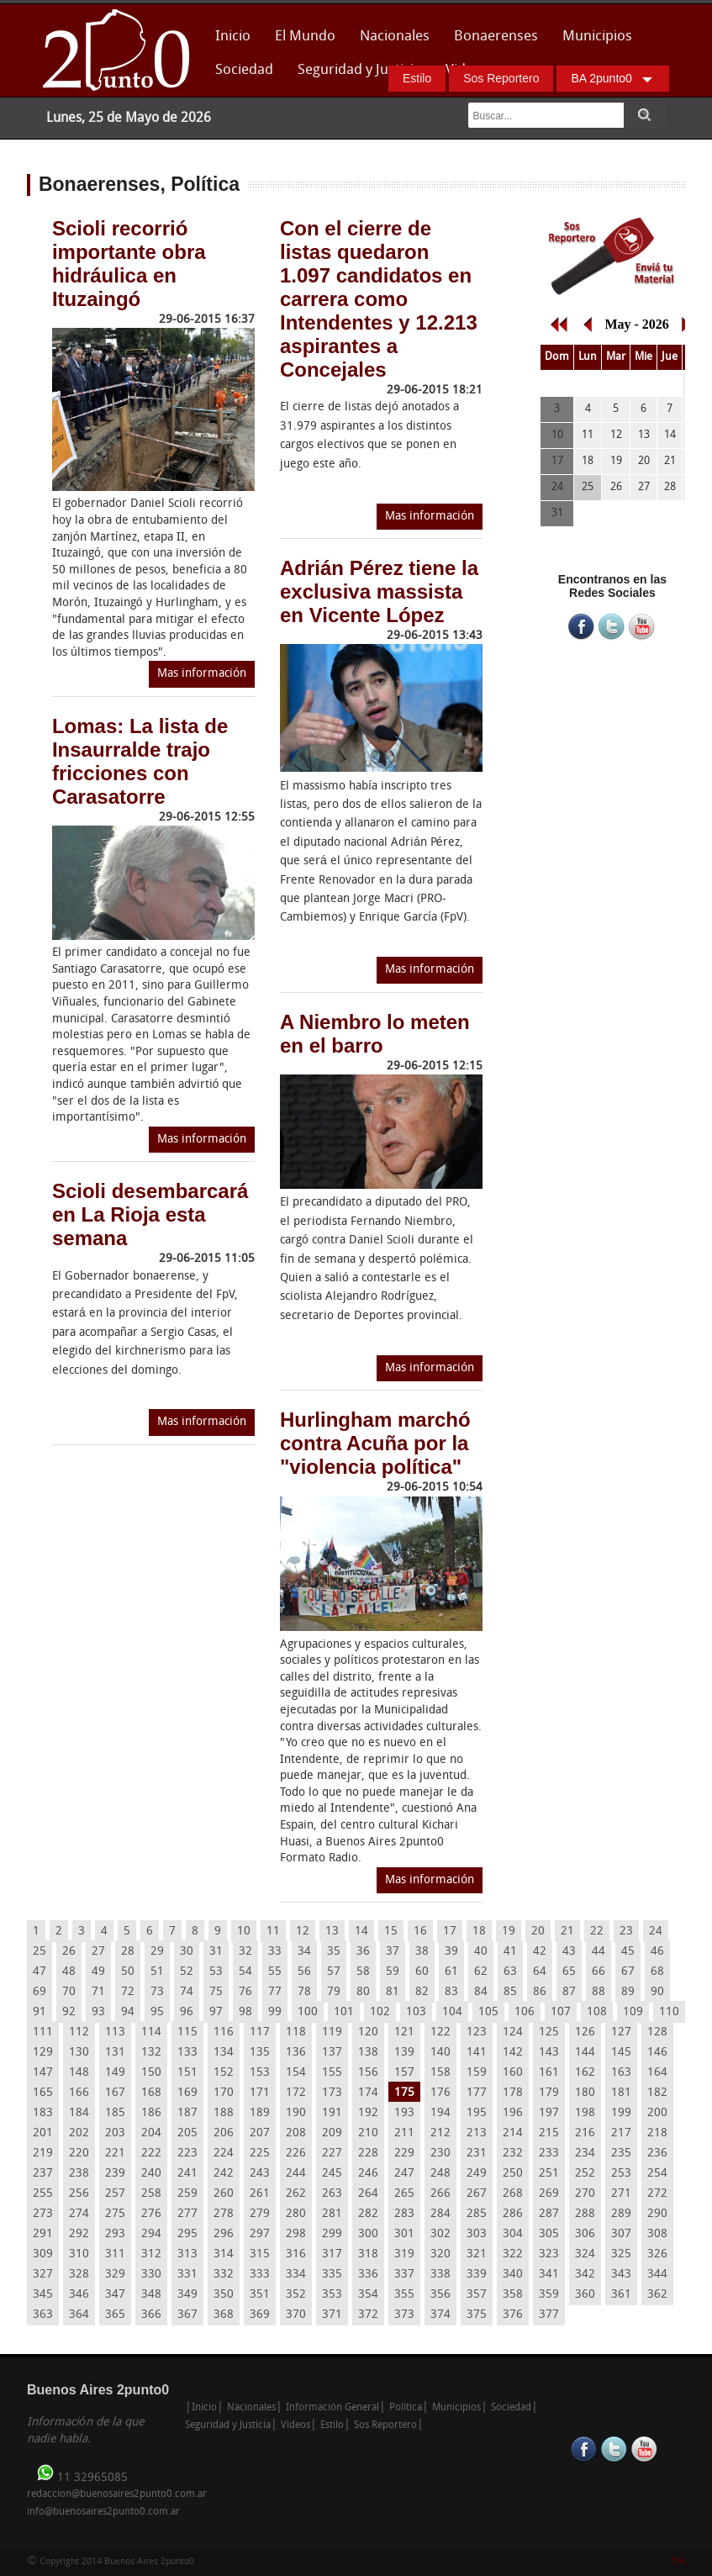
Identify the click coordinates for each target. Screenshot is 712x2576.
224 (224, 2153)
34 (304, 1951)
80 (363, 1992)
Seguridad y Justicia (359, 70)
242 (224, 2173)
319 (404, 2254)
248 (440, 2173)
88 (598, 1992)
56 (304, 1972)
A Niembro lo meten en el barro (375, 1034)
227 (332, 2153)
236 (657, 2153)
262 (296, 2194)
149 (115, 2073)
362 (657, 2294)
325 (621, 2254)
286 (513, 2214)
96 (186, 2012)
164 (657, 2073)
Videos (295, 2425)
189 (260, 2113)
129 (43, 2052)
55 (275, 1972)
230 (440, 2153)
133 (187, 2052)
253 (621, 2173)
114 (151, 2032)
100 (308, 2012)
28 (127, 1951)
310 (79, 2254)
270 (585, 2194)
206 (224, 2133)
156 (368, 2073)
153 (260, 2073)
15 (391, 1931)
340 (513, 2274)
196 (513, 2113)
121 (404, 2032)
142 (513, 2052)
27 (98, 1951)
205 (187, 2133)
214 (513, 2133)
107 (561, 2012)
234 (585, 2153)
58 (363, 1972)
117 (260, 2032)
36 (363, 1951)
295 (187, 2234)
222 (151, 2153)
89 (628, 1992)
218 (657, 2133)
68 (657, 1972)
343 (621, 2274)
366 (151, 2315)
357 (477, 2294)
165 (43, 2093)
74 (186, 1992)
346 (79, 2294)
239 (115, 2173)
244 (296, 2173)
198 (585, 2113)
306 (585, 2234)
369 (260, 2315)
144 (585, 2052)
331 (187, 2274)
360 (585, 2294)
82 (422, 1992)
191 (332, 2113)
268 (513, 2194)
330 (151, 2274)
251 (549, 2173)
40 (481, 1951)
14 (361, 1931)
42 (539, 1951)
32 (245, 1951)
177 (477, 2093)
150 (151, 2073)
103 (416, 2012)
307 (621, 2234)
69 (39, 1992)
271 (621, 2194)
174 (368, 2093)
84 (481, 1992)
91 (39, 2012)
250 (513, 2173)
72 (127, 1992)
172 (296, 2093)
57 (333, 1972)
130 (79, 2052)
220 (79, 2153)
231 (477, 2153)
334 (296, 2274)
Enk (678, 2561)
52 (186, 1972)
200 (657, 2113)
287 (549, 2214)
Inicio (233, 36)
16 (420, 1931)
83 (451, 1992)
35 (333, 1951)
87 (569, 1992)
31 (216, 1951)
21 (567, 1931)
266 (440, 2194)
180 (585, 2093)
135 (260, 2052)
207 (260, 2133)
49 (98, 1972)
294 (151, 2234)
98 (245, 2012)
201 (43, 2133)
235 (621, 2153)
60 (422, 1972)
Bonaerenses (491, 41)
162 (585, 2073)
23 (626, 1931)
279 (260, 2214)
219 (43, 2153)
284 (440, 2214)
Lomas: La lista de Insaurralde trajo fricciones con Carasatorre (140, 761)
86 (539, 1992)
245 (332, 2173)
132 (151, 2052)
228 (368, 2153)
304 (513, 2234)
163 (621, 2073)
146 (657, 2052)
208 (296, 2133)
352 (296, 2294)
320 (440, 2254)
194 (440, 2113)
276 (151, 2214)
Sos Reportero (501, 78)
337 (404, 2274)
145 (621, 2052)
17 (449, 1931)
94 (127, 2012)
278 (224, 2214)
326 (657, 2254)
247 (404, 2173)
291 (43, 2234)
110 (669, 2012)
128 (657, 2032)
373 (404, 2315)
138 (368, 2052)
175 (404, 2093)
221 (115, 2153)
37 (392, 1951)
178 (513, 2093)
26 (69, 1951)
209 (332, 2133)
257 (115, 2194)
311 (115, 2254)
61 (451, 1972)
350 (224, 2294)
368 (224, 2315)
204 (151, 2133)
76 (245, 1992)
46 (657, 1951)
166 (79, 2093)
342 (585, 2274)
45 (628, 1951)
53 (216, 1972)
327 (43, 2274)
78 (304, 1992)
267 (477, 2194)
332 (224, 2274)
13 (332, 1931)
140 (440, 2052)
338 (440, 2274)
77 (275, 1992)
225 (260, 2153)
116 (224, 2032)
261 (260, 2194)
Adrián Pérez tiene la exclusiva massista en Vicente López (379, 591)
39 (451, 1951)
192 (368, 2113)
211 (404, 2133)
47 (39, 1972)
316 (296, 2254)
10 (244, 1931)
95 (157, 2012)
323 (549, 2254)
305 (549, 2234)
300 (368, 2234)
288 (585, 2214)
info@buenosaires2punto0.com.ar (103, 2512)
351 (260, 2294)
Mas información (201, 674)
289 (621, 2214)
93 (98, 2012)
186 (151, 2113)
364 (79, 2315)
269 (549, 2194)
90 (657, 1992)
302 (440, 2234)
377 (549, 2315)
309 (43, 2254)
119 (332, 2032)
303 (477, 2234)
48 (69, 1972)
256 (79, 2194)
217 (621, 2133)
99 (275, 2012)
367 (187, 2315)
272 (657, 2194)
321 (477, 2254)
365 (115, 2315)
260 (224, 2194)
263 (332, 2194)
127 (621, 2032)
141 (477, 2052)
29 (157, 1951)
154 (296, 2073)
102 (380, 2012)
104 (452, 2012)
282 (368, 2214)
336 (368, 2274)
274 (79, 2214)
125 (549, 2032)
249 (477, 2173)
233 (549, 2153)
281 (332, 2214)
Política (405, 2408)
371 (332, 2315)
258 (151, 2194)
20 (538, 1931)
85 (510, 1992)
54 (245, 1972)
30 (186, 1951)
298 (296, 2234)
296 (224, 2234)
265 (404, 2194)
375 (477, 2315)
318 (368, 2254)
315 (260, 2254)
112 (79, 2032)
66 (598, 1972)
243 (260, 2173)
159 (477, 2073)
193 (404, 2113)
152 (224, 2073)
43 (569, 1951)
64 (539, 1972)
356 (440, 2294)
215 (549, 2133)
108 (597, 2012)
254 (657, 2173)
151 (187, 2073)
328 (79, 2274)
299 (332, 2234)
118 (296, 2032)
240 (151, 2173)
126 (585, 2032)
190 (296, 2113)
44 (598, 1951)
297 (260, 2234)
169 (187, 2093)
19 (508, 1931)
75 (216, 1992)
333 (260, 2274)
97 (216, 2012)
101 (344, 2012)
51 (157, 1972)
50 (127, 1972)
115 (187, 2032)
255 (43, 2194)
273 (43, 2214)
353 (332, 2294)
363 (43, 2315)
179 (549, 2093)
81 (392, 1992)
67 (628, 1972)
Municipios (597, 36)
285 (477, 2214)
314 (224, 2254)
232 (513, 2153)
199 (621, 2113)
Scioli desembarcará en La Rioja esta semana (150, 1214)
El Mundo (305, 36)
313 (187, 2254)
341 (549, 2274)
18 (479, 1931)
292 (79, 2234)
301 (404, 2234)
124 (513, 2032)
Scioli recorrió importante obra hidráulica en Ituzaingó (129, 263)
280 (296, 2214)
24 (655, 1931)
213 (477, 2133)
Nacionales (395, 36)
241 (187, 2173)
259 (187, 2194)
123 (477, 2032)
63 (510, 1972)
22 (597, 1931)
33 (275, 1951)
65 (569, 1972)
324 (585, 2254)
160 (513, 2073)
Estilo (417, 78)
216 (585, 2133)
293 (115, 2234)
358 (513, 2294)
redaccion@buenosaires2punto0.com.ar (117, 2494)
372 (368, 2315)
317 (332, 2254)
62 (481, 1972)
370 (296, 2315)
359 (549, 2294)
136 (296, 2052)
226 (296, 2153)
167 (115, 2093)
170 (224, 2093)
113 (115, 2032)
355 (404, 2294)
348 (151, 2294)
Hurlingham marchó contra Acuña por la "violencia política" (375, 1443)
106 (524, 2012)
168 (151, 2093)
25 (39, 1951)
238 (79, 2173)
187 (187, 2113)
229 (404, 2153)
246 (368, 2173)
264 (368, 2194)
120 (368, 2032)
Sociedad (244, 70)
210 (368, 2133)
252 (585, 2173)
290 (657, 2214)
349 (187, 2294)
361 (621, 2294)
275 (115, 2214)
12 (302, 1931)
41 (510, 1951)
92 (69, 2012)
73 (157, 1992)
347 (115, 2294)
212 (440, 2133)
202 (79, 2133)
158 (440, 2073)
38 (422, 1951)
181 (621, 2093)
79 (333, 1992)
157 (404, 2073)
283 (404, 2214)
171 (260, 2093)
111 (43, 2032)
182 (657, 2093)
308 (657, 2234)
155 (332, 2073)
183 (43, 2113)
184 (79, 2113)
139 (404, 2052)
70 (69, 1992)
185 (115, 2113)
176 (440, 2093)
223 (187, 2153)
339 (477, 2274)
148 (79, 2073)
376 (513, 2315)
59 (392, 1972)
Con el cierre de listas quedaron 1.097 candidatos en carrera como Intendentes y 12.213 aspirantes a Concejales (378, 299)
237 (43, 2173)
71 (98, 1992)
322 (513, 2254)
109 (633, 2012)
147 (43, 2073)
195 (477, 2113)
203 (115, 2133)
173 (332, 2093)
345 (43, 2294)
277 (187, 2214)
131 (115, 2052)
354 (368, 2294)
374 (440, 2315)
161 (549, 2073)
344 (657, 2274)
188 (224, 2113)
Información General (332, 2408)
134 (224, 2052)
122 (440, 2032)
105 (488, 2012)
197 (549, 2113)
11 (273, 1931)
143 (549, 2052)
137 (332, 2052)
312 (151, 2254)
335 (332, 2274)
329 (115, 2274)
